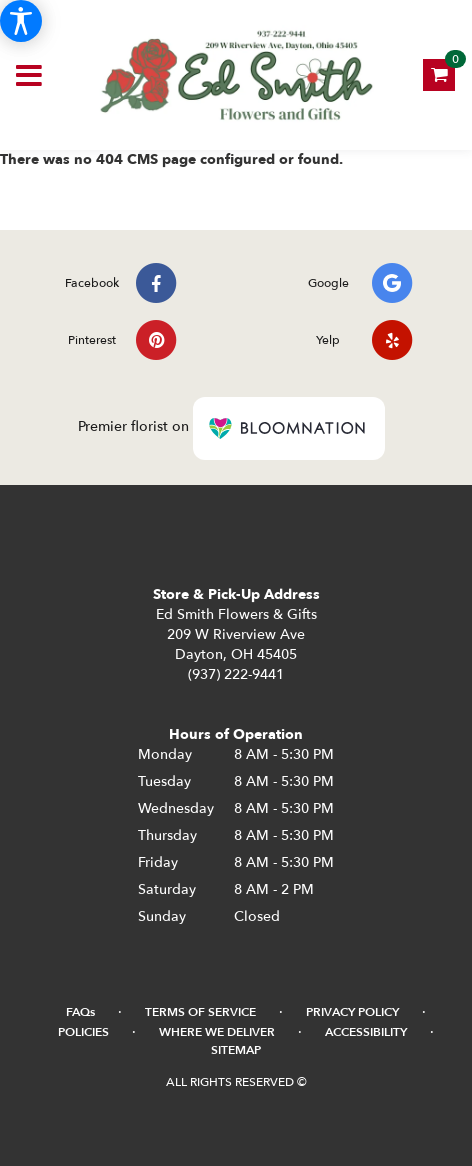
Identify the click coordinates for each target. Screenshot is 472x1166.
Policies (83, 1032)
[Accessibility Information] (21, 21)
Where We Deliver (217, 1032)
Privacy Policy (352, 1012)
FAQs (80, 1012)
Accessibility (366, 1032)
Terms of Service (200, 1012)
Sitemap (236, 1050)
